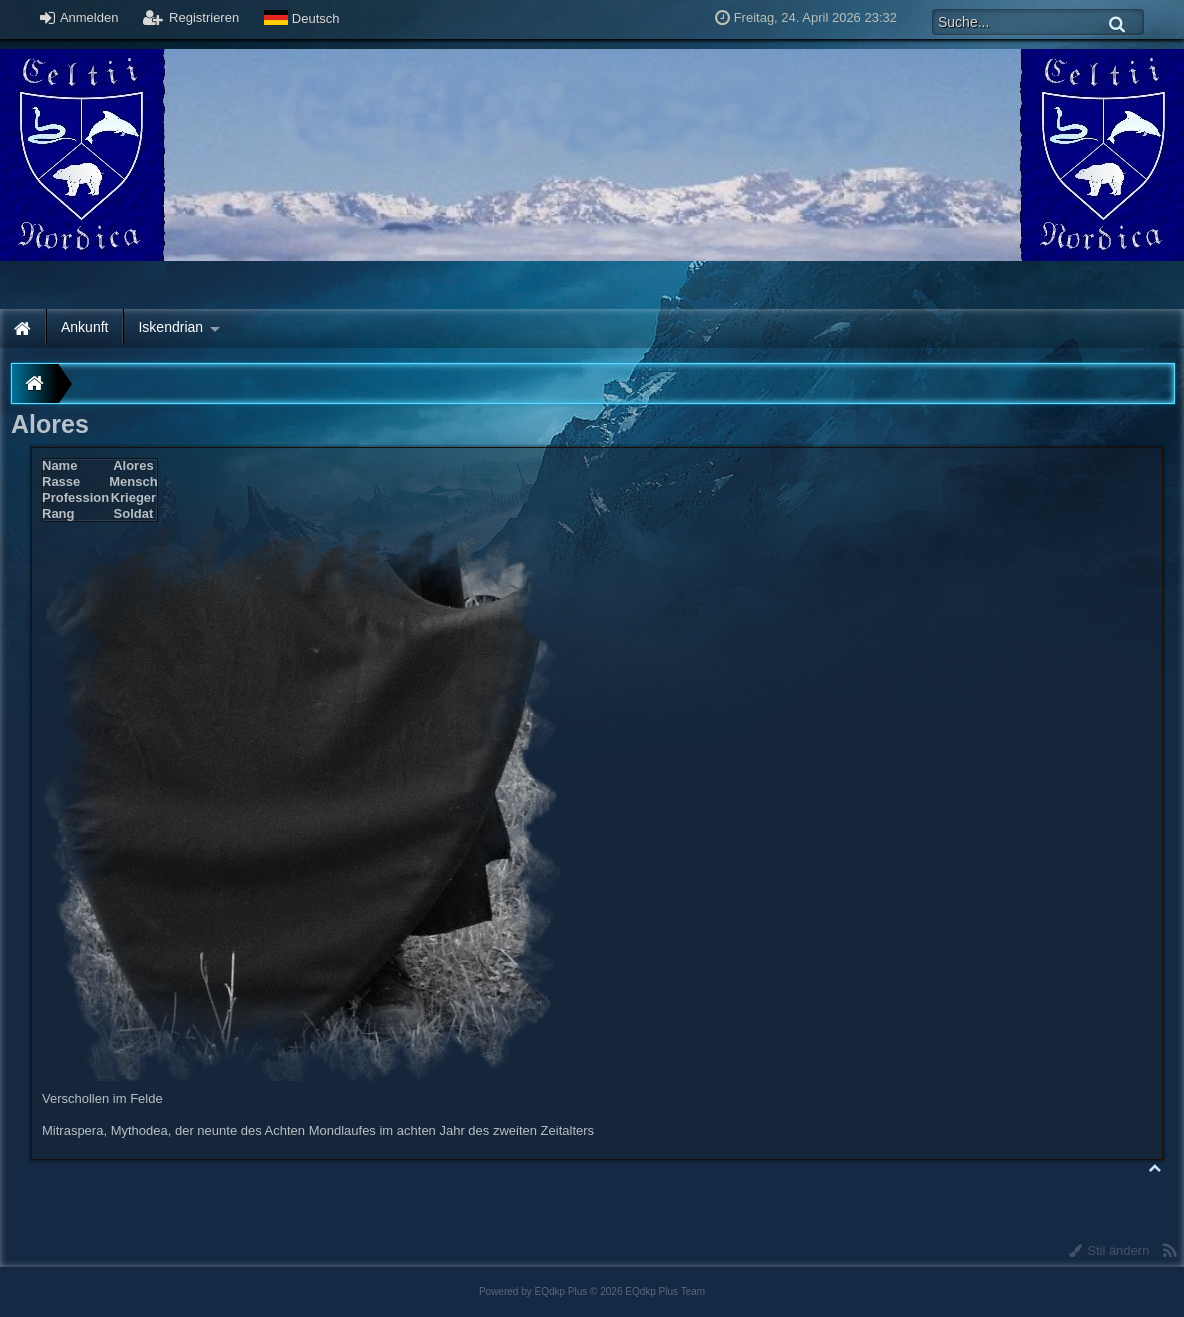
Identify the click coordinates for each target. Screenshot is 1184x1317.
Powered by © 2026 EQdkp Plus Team (592, 1291)
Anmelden (79, 17)
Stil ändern (1109, 1250)
